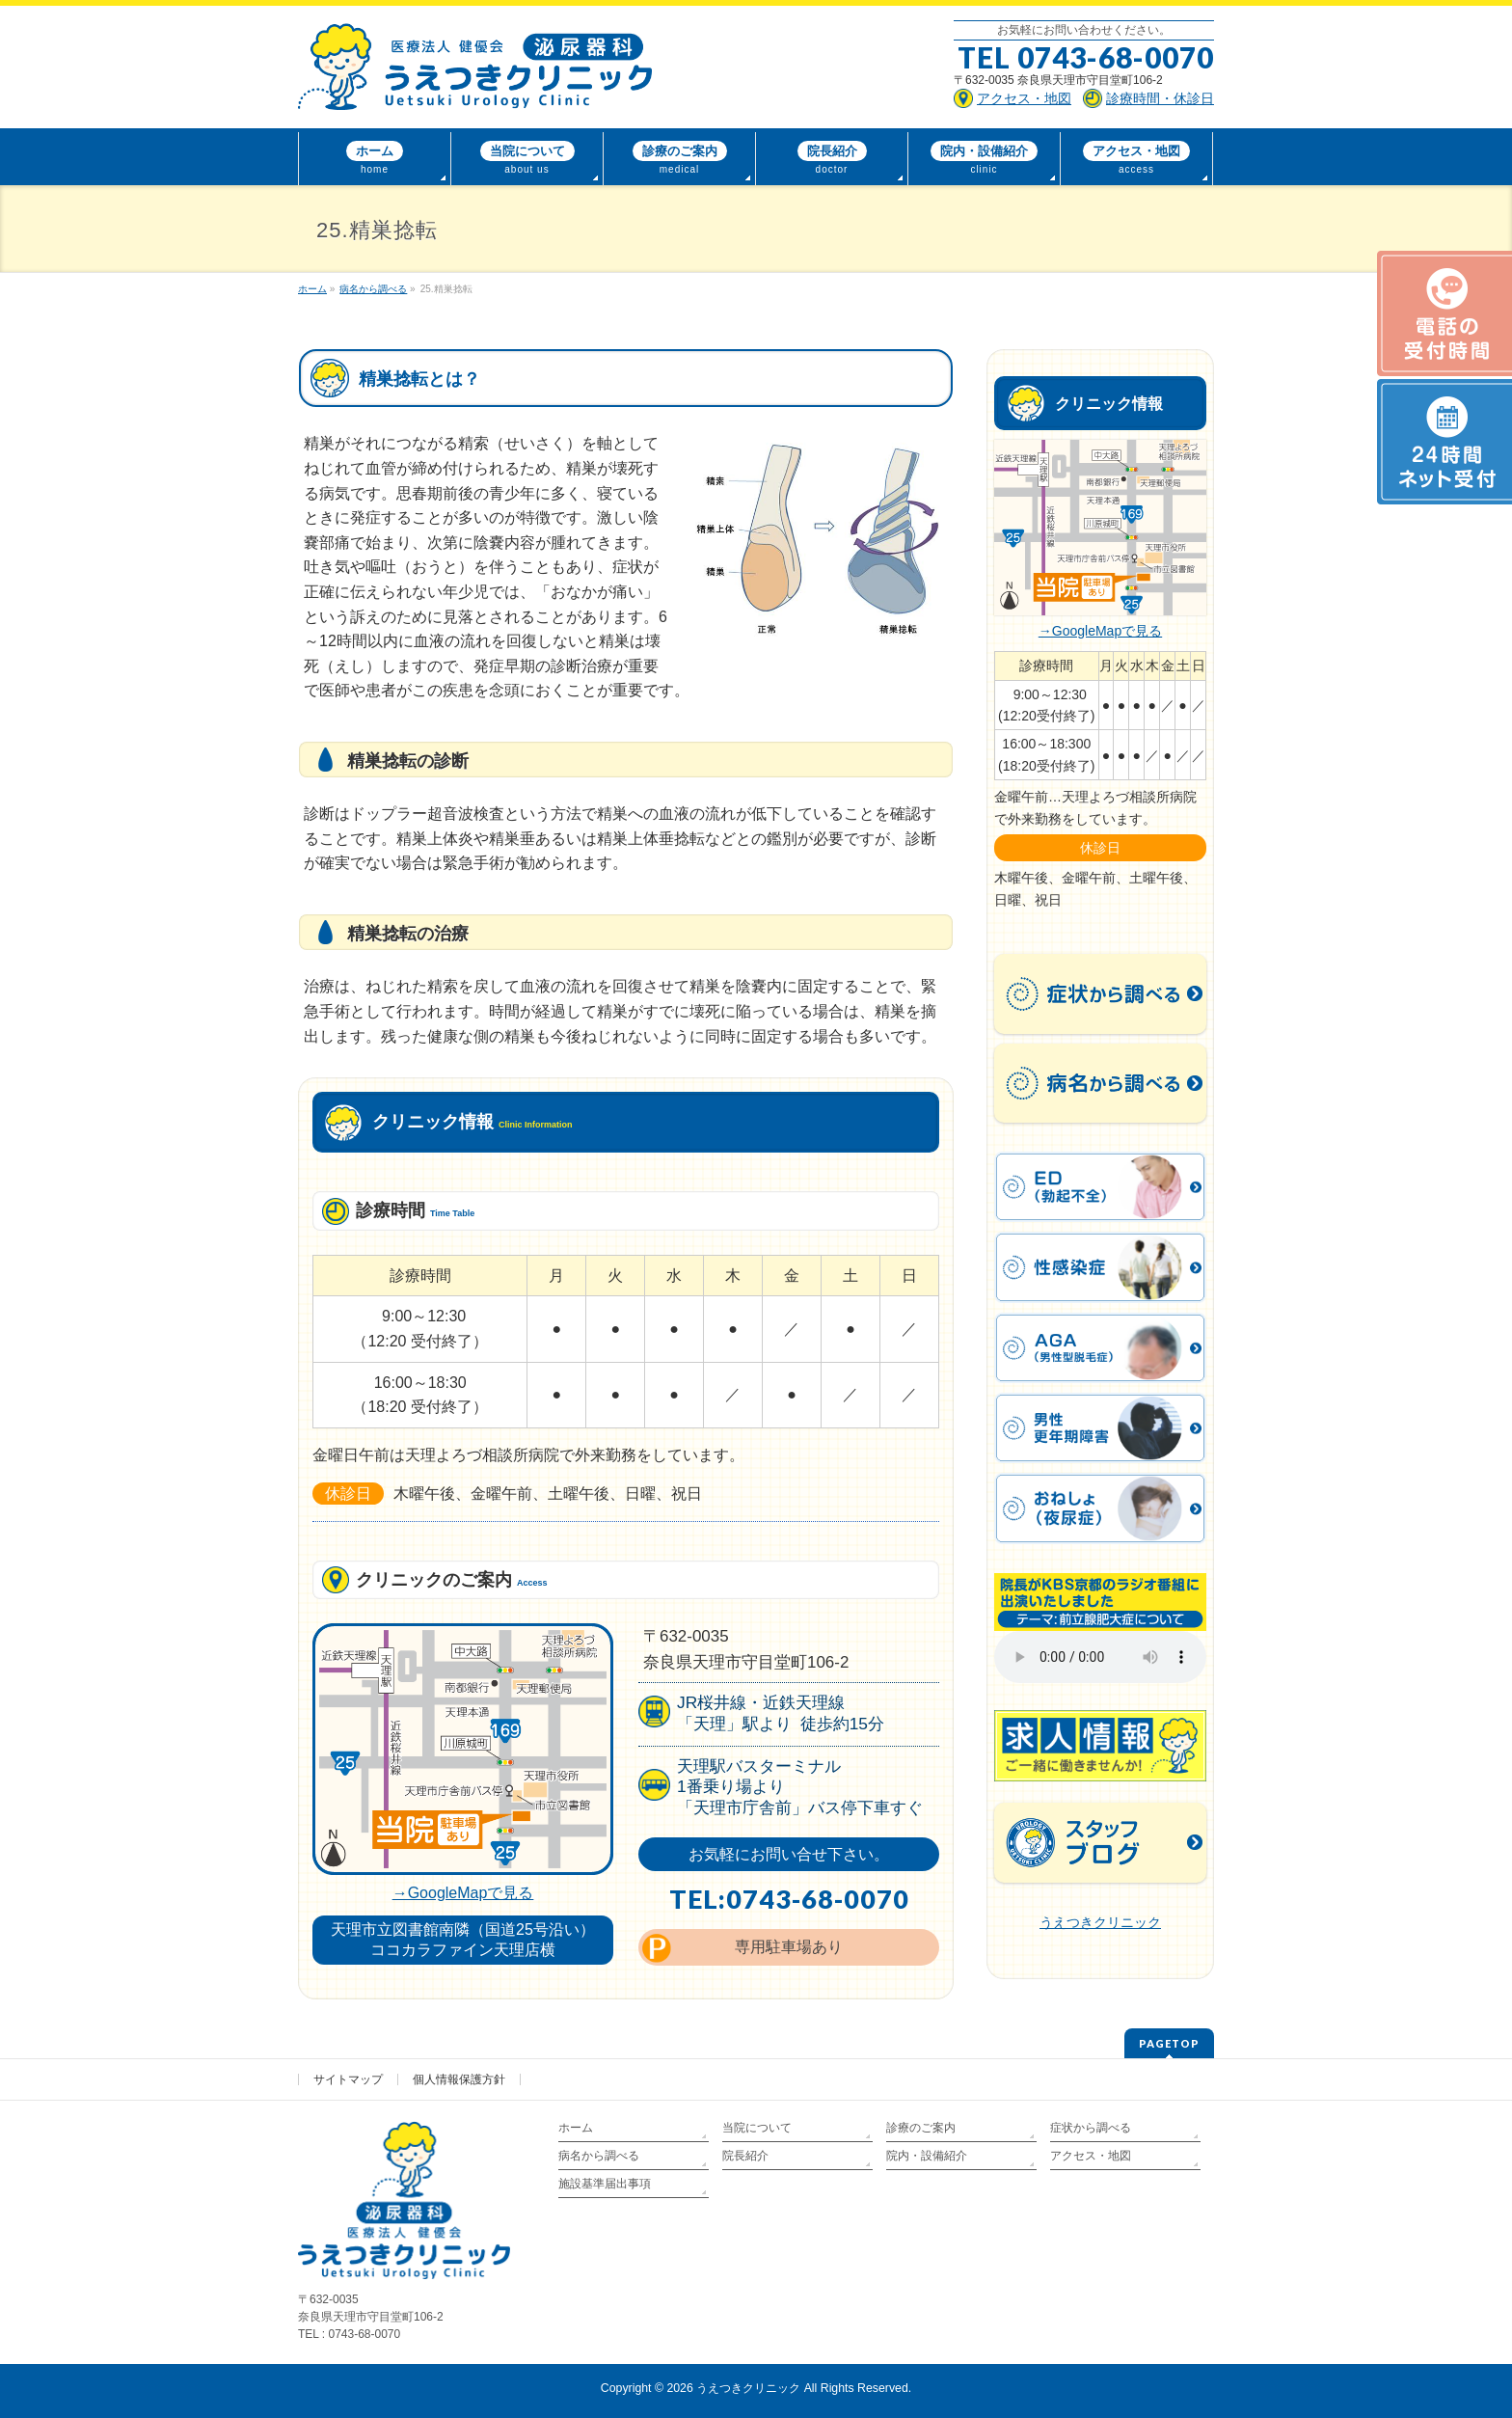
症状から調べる (1090, 2127)
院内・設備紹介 (926, 2155)
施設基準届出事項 (604, 2183)
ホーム (575, 2127)
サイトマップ (348, 2079)
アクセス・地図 (1090, 2155)
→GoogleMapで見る (463, 1893)
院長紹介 (745, 2155)
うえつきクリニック (1100, 1922)
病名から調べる (598, 2155)
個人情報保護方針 (459, 2079)
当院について (757, 2127)
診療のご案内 (921, 2127)
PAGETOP (1169, 2043)
